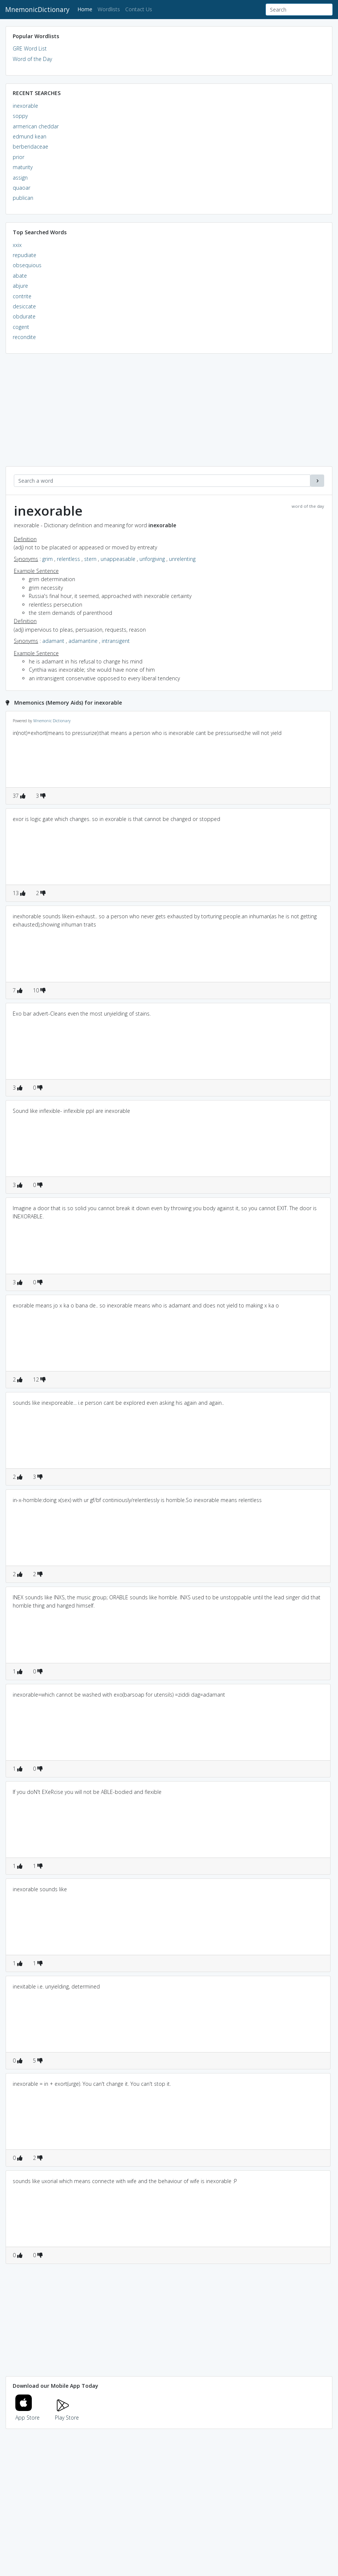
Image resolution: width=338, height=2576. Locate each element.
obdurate (24, 316)
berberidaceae (30, 146)
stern (90, 558)
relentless (68, 558)
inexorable (25, 105)
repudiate (24, 255)
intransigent (116, 640)
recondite (24, 337)
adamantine (83, 640)
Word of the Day (32, 58)
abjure (20, 285)
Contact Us (138, 9)
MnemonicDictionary (37, 9)
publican (23, 197)
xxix (17, 244)
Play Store (67, 2413)
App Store (27, 2413)
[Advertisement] (169, 413)
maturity (23, 167)
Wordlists (109, 9)
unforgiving (152, 558)
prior (18, 157)
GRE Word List (30, 48)
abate (20, 275)
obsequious (27, 265)
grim (47, 558)
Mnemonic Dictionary (52, 720)
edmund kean (29, 136)
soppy (20, 115)
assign (20, 177)
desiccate (24, 306)
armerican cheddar (36, 126)
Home (86, 9)
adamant (53, 640)
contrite (22, 296)
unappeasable (118, 558)
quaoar (21, 187)
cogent (21, 326)
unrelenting (182, 558)
